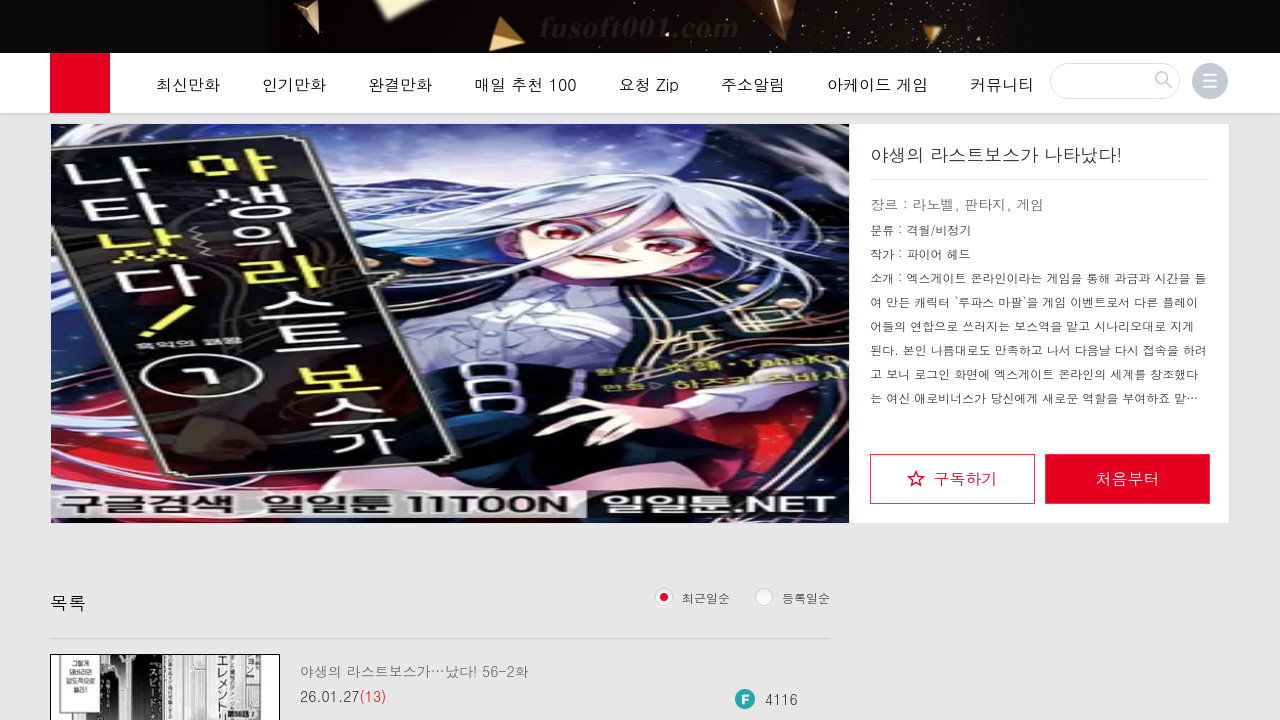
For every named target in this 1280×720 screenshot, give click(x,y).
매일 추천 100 (525, 84)
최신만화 (188, 84)
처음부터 (1128, 478)
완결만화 (400, 84)
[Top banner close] (1257, 21)
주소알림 (753, 84)
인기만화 (294, 84)
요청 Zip (649, 84)
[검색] (1115, 81)
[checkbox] (952, 479)
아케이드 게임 (877, 84)
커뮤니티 (1002, 84)
